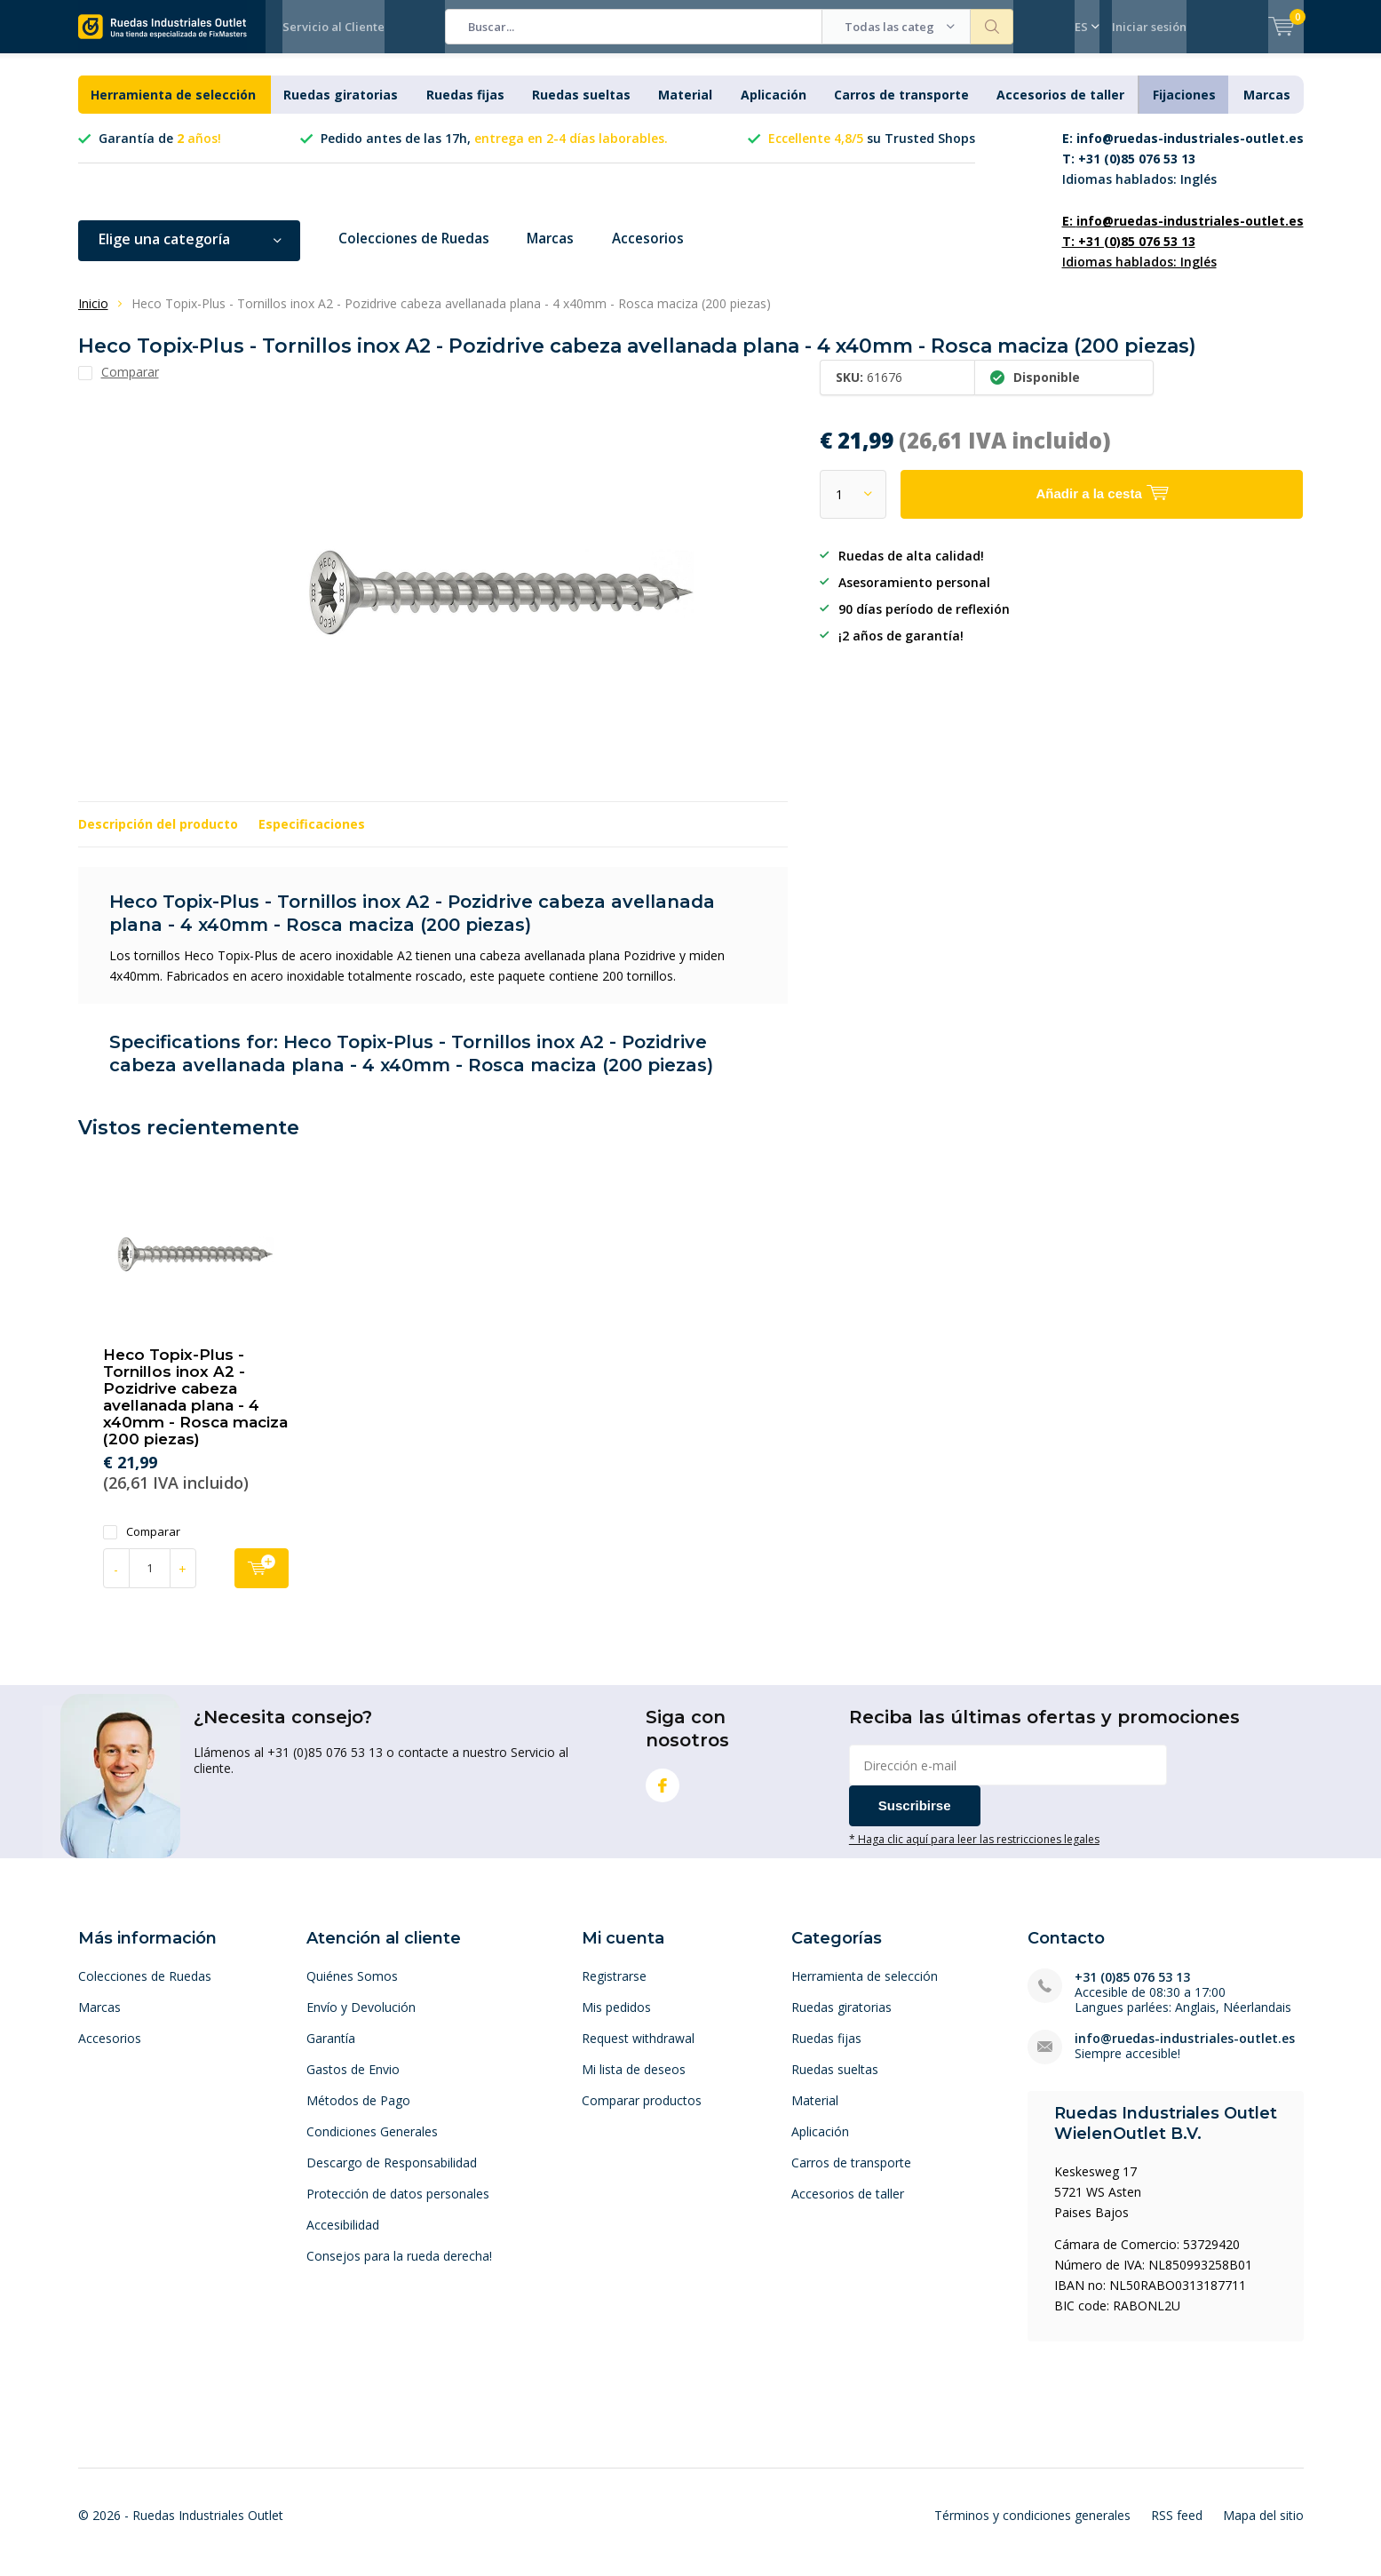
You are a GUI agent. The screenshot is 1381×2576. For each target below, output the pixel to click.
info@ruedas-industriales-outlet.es (1185, 2050)
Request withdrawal (638, 2050)
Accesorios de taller (1060, 107)
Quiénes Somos (352, 1988)
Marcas (1266, 107)
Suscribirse (914, 1818)
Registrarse (614, 1988)
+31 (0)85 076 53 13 (1132, 1989)
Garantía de (160, 151)
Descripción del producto (158, 837)
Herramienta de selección (173, 107)
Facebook (662, 1795)
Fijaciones (1184, 107)
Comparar (141, 1544)
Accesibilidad (342, 2237)
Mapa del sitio (1263, 2528)
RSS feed (1176, 2528)
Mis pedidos (616, 2019)
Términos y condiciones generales (1032, 2528)
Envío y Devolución (361, 2019)
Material (685, 107)
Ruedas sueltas (581, 107)
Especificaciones (311, 837)
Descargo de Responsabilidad (391, 2175)
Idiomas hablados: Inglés (1183, 172)
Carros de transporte (901, 107)
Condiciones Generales (372, 2143)
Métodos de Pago (358, 2112)
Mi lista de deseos (634, 2081)
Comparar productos (642, 2112)
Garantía (330, 2050)
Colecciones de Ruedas (417, 252)
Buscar (992, 26)
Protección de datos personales (397, 2206)
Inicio (93, 316)
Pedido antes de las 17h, (494, 151)
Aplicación (773, 107)
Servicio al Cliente (333, 27)
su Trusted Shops (871, 151)
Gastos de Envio (353, 2081)
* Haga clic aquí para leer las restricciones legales (974, 1852)
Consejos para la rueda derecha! (399, 2268)
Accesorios (660, 252)
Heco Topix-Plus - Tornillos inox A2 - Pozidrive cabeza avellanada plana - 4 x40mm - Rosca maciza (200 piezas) (195, 1410)
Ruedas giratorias (340, 107)
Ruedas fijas (465, 107)
